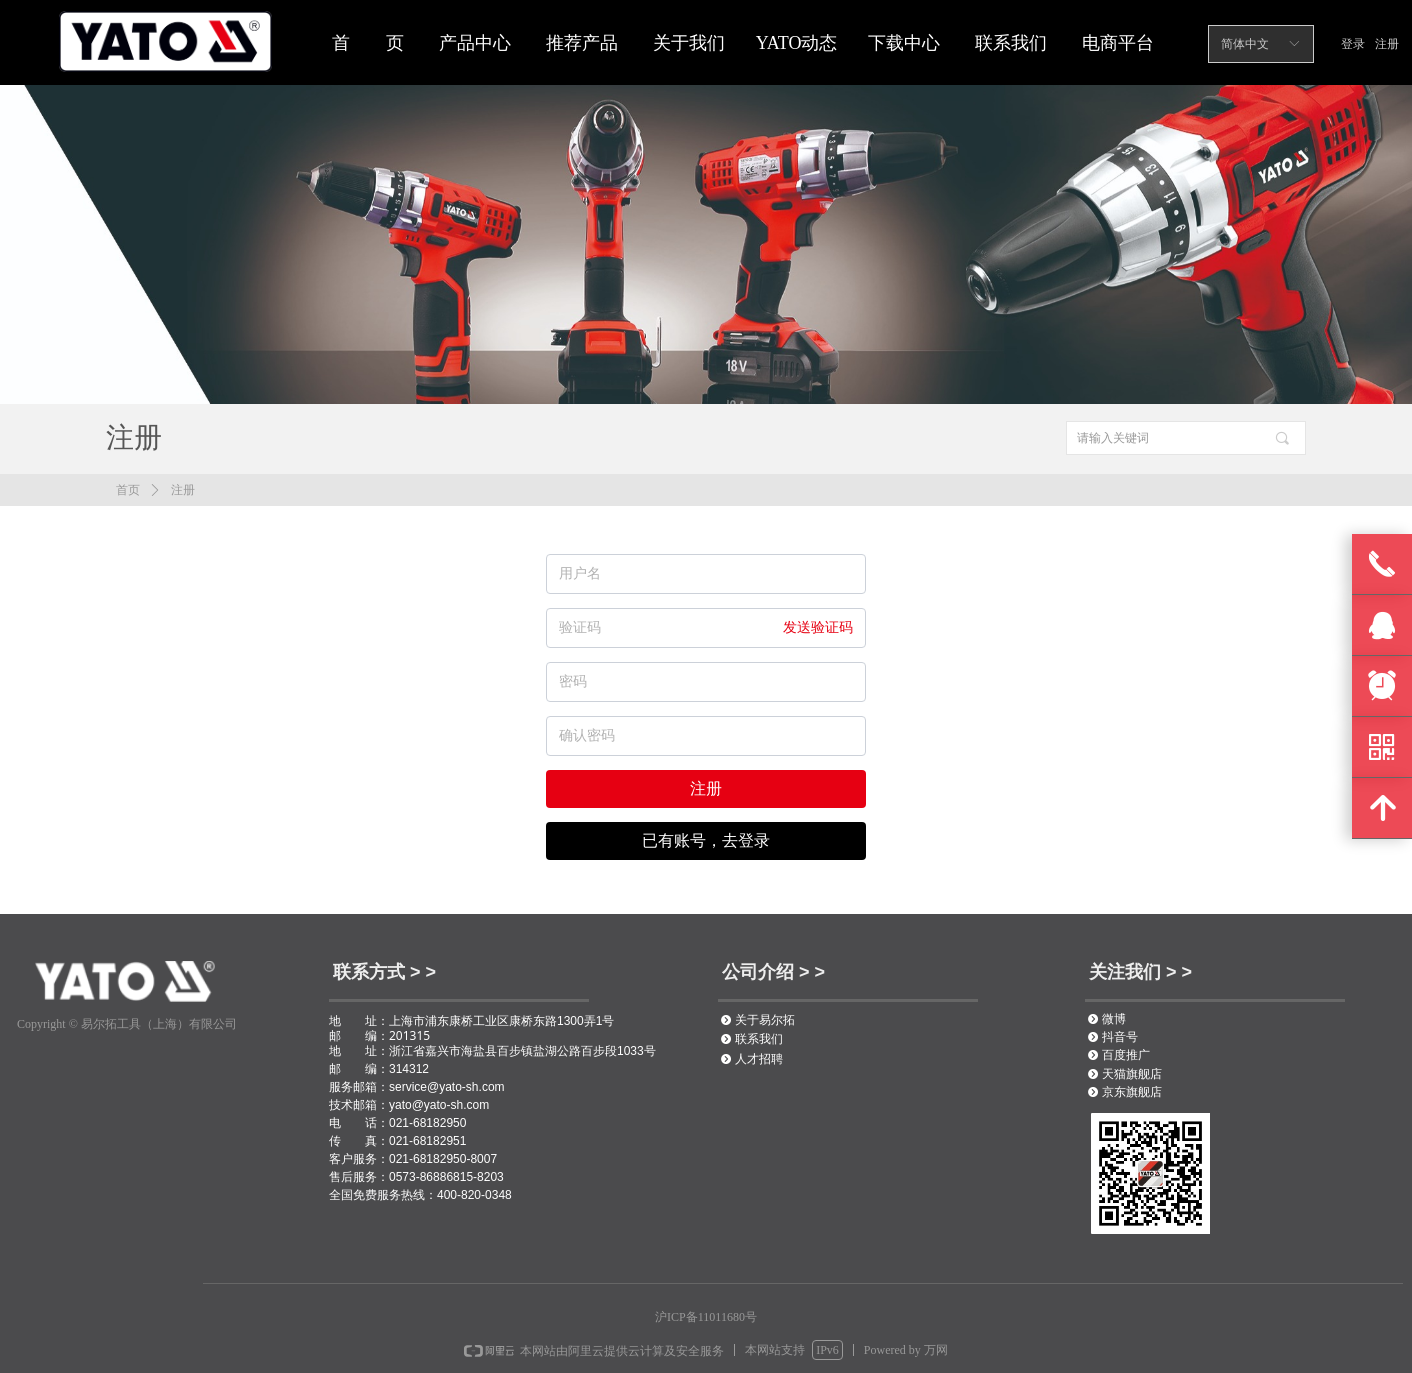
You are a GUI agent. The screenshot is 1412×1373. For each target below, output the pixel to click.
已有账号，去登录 (706, 840)
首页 (128, 490)
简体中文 (1245, 44)
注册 (183, 490)
